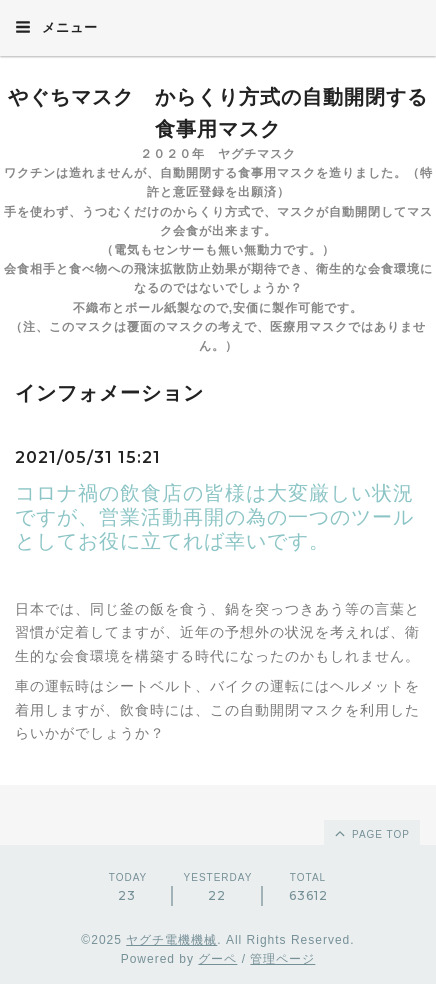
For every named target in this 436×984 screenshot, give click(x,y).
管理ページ (282, 959)
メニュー (56, 27)
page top (371, 833)
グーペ (217, 959)
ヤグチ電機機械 (171, 940)
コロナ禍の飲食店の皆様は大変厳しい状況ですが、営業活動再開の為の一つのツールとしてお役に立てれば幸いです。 (214, 517)
